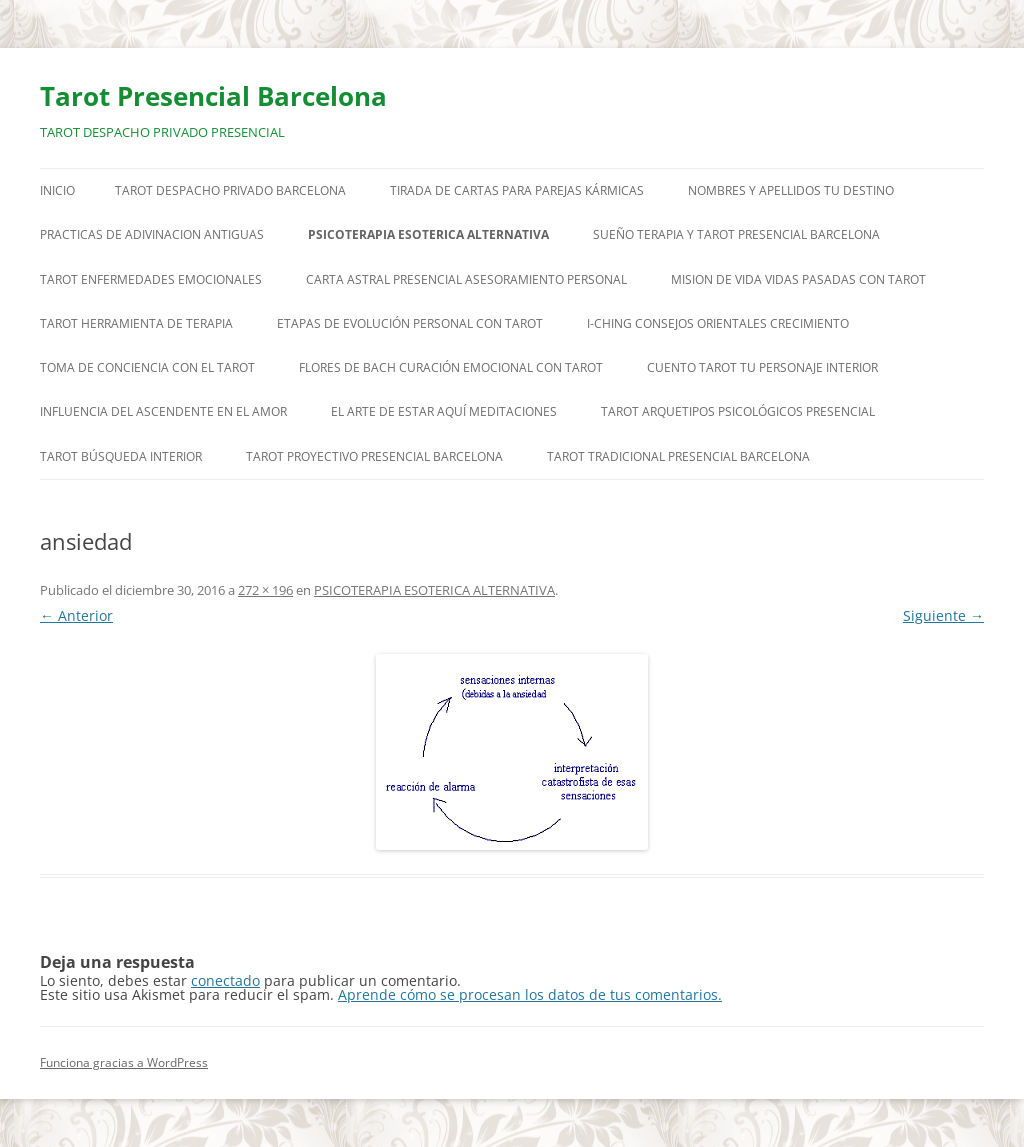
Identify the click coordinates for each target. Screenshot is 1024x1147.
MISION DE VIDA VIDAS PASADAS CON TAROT (798, 279)
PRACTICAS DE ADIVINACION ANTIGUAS (152, 234)
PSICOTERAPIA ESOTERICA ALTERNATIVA (428, 234)
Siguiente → (943, 615)
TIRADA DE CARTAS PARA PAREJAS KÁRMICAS (517, 190)
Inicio (57, 190)
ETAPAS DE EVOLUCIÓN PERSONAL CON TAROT (410, 323)
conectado (225, 980)
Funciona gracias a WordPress (124, 1062)
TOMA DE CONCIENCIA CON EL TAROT (147, 367)
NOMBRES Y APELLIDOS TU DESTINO (791, 190)
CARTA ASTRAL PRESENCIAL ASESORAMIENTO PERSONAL (466, 279)
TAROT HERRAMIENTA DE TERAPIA (136, 323)
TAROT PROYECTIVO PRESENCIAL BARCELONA (374, 456)
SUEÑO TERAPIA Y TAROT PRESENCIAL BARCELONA (736, 234)
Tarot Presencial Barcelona (213, 96)
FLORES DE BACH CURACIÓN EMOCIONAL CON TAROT (451, 367)
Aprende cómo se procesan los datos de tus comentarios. (530, 994)
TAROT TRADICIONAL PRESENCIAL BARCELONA (678, 456)
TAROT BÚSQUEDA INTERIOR (121, 456)
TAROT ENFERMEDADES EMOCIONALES (151, 279)
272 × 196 (265, 590)
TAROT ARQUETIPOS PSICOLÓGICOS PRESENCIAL (738, 411)
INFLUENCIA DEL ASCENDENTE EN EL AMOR (163, 411)
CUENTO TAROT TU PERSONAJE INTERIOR (762, 367)
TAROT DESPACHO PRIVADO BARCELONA (230, 190)
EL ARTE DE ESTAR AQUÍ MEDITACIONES (444, 411)
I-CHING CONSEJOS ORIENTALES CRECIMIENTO (718, 323)
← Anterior (76, 615)
